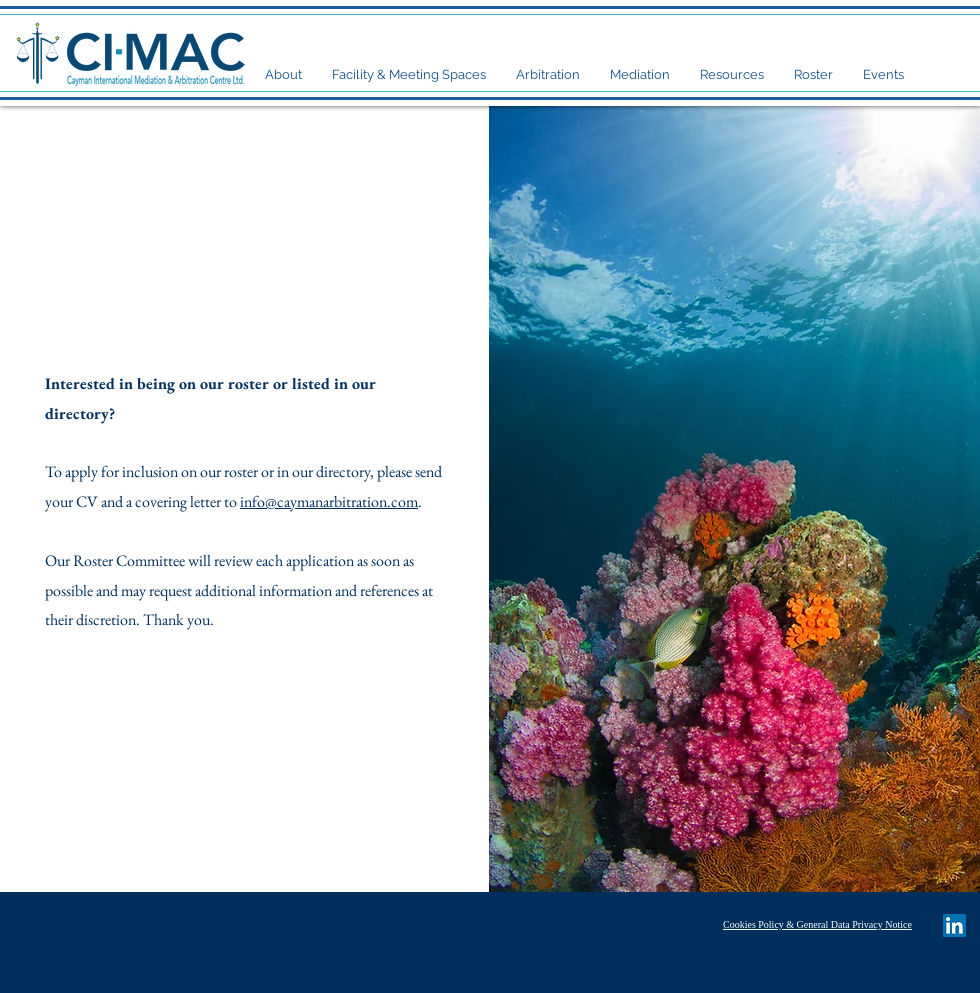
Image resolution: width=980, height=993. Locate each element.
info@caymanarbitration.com (329, 501)
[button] (283, 75)
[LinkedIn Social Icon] (954, 925)
